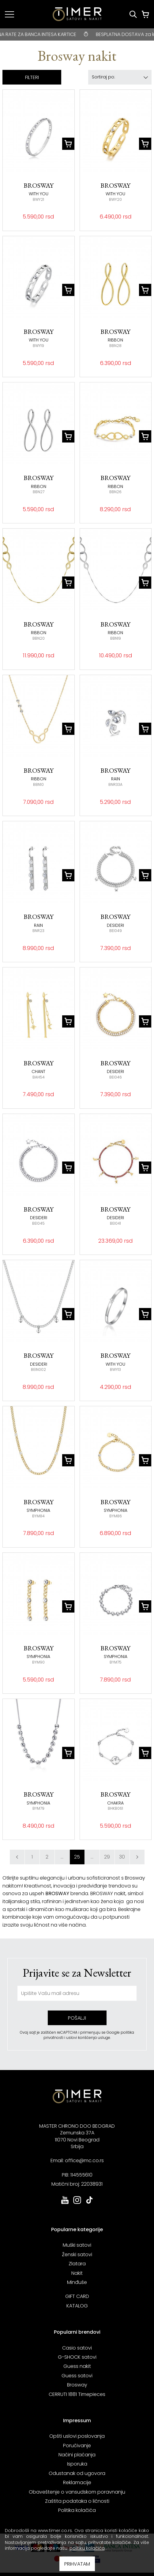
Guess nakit (77, 2366)
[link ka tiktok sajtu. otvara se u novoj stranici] (89, 2203)
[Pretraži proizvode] (133, 14)
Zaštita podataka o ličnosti (77, 2501)
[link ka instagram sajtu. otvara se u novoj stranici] (77, 2203)
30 (122, 1856)
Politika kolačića (77, 2510)
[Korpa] (145, 14)
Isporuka (77, 2463)
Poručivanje (77, 2445)
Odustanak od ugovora (77, 2473)
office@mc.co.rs (84, 2160)
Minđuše (77, 2282)
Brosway (77, 2384)
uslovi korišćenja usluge (88, 2037)
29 (107, 1856)
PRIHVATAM (77, 2563)
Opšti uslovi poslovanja (77, 2436)
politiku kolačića (87, 2548)
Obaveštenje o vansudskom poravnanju (77, 2491)
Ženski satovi (77, 2254)
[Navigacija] (9, 14)
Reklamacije (77, 2482)
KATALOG (77, 2305)
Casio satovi (77, 2347)
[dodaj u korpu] (68, 144)
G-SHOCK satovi (77, 2357)
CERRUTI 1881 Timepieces (77, 2394)
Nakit (77, 2273)
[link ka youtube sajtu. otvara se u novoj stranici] (65, 2203)
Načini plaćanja (77, 2454)
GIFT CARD (77, 2296)
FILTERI (32, 77)
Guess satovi (77, 2375)
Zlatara (77, 2263)
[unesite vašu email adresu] (77, 1993)
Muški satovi (77, 2245)
